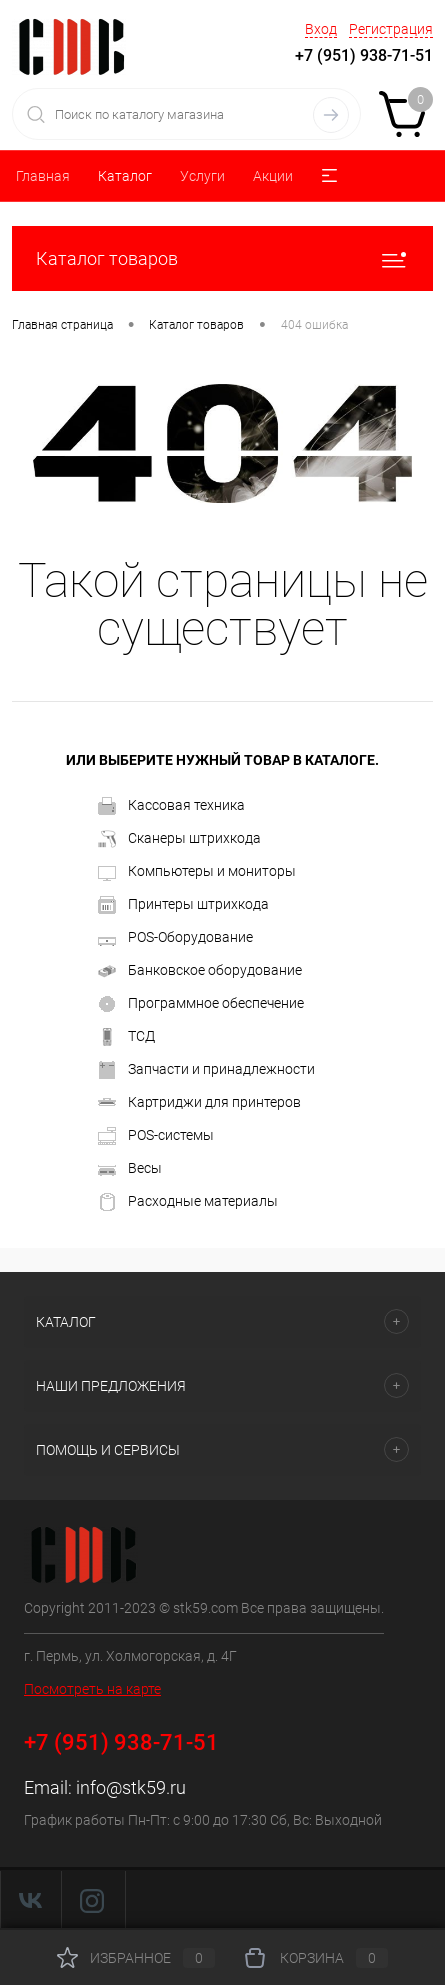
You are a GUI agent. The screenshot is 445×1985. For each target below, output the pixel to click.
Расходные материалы (188, 1202)
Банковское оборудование (200, 971)
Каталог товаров (222, 258)
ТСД (126, 1037)
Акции (273, 176)
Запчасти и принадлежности (206, 1070)
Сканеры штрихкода (179, 839)
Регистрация (391, 29)
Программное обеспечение (201, 1004)
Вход (321, 29)
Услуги (202, 176)
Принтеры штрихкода (183, 905)
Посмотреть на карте (92, 1689)
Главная (43, 176)
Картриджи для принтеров (199, 1103)
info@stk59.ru (131, 1787)
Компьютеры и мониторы (197, 872)
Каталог (125, 176)
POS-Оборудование (175, 938)
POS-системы (156, 1136)
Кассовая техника (171, 806)
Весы (130, 1169)
